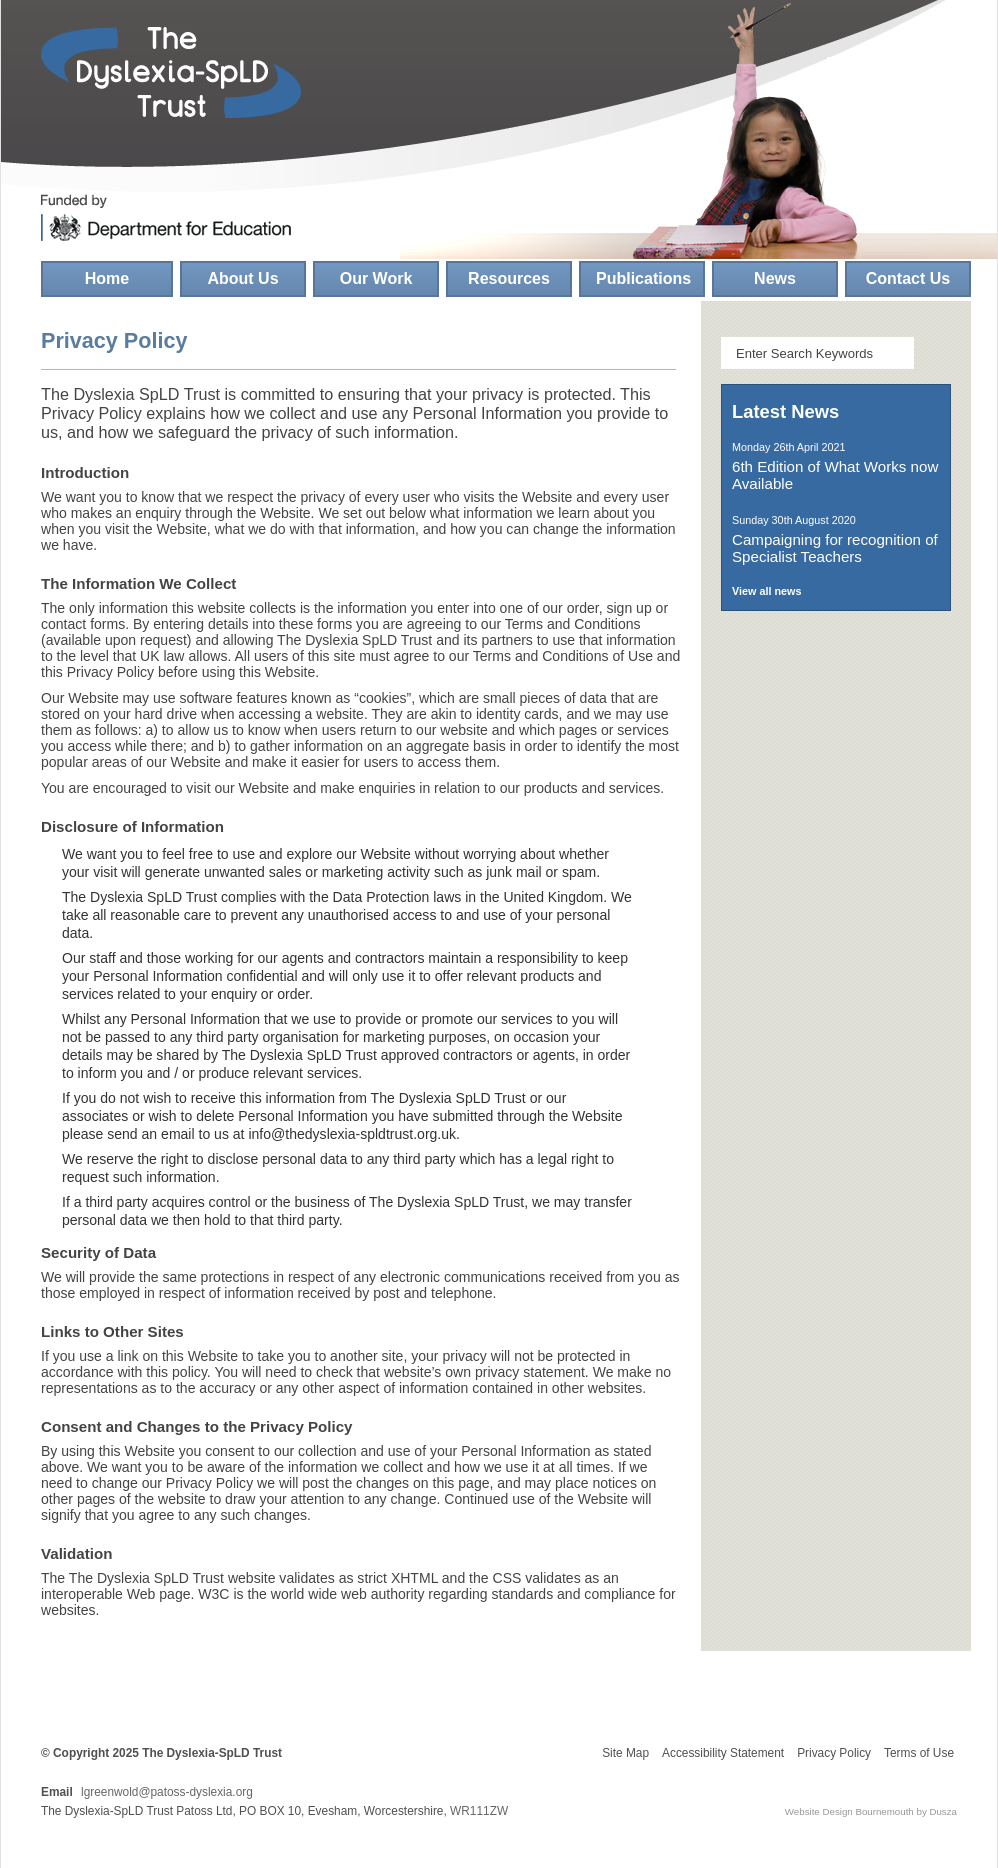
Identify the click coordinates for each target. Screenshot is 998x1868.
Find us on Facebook (899, 92)
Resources (509, 278)
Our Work (376, 278)
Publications (643, 278)
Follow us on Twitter (912, 180)
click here (809, 1850)
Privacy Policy (834, 1753)
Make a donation (836, 1586)
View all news (766, 591)
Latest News (785, 411)
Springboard (351, 1696)
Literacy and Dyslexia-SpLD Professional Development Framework (836, 736)
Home (107, 278)
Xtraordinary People (476, 1696)
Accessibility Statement (723, 1753)
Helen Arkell (106, 1696)
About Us (242, 278)
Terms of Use (919, 1753)
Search (934, 353)
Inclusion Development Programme (836, 1102)
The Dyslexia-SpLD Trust (171, 72)
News (775, 278)
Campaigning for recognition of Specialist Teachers (835, 548)
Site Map (625, 1753)
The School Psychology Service (836, 919)
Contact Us (908, 278)
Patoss (226, 1696)
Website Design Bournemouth (849, 1811)
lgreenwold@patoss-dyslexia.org (167, 1792)
